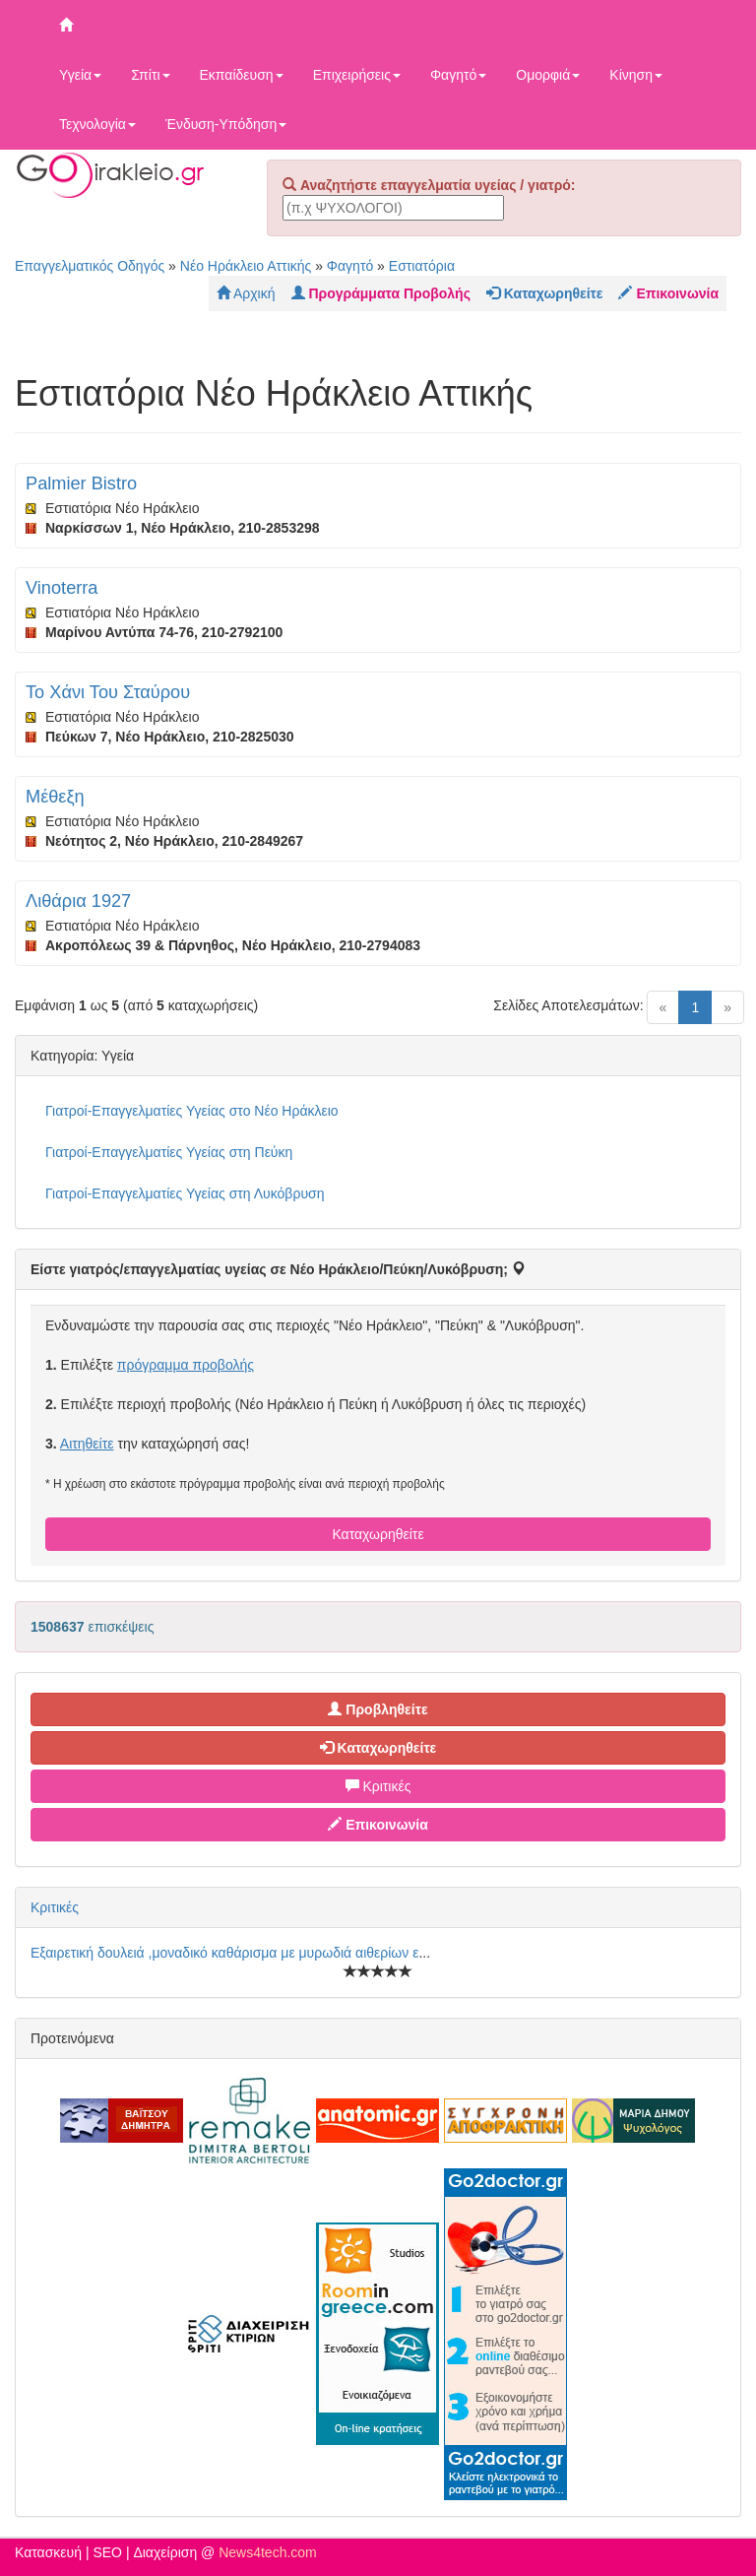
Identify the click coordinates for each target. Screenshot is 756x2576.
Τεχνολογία (97, 124)
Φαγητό (458, 75)
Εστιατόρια (422, 266)
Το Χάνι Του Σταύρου (108, 692)
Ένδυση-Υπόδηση (225, 124)
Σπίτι (150, 75)
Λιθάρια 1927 (78, 901)
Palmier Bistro (81, 483)
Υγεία (80, 75)
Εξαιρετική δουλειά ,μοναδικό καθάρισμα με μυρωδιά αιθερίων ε (224, 1953)
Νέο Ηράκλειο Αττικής (246, 266)
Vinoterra (61, 588)
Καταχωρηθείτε (377, 1534)
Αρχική (246, 293)
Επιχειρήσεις (357, 75)
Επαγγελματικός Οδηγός (89, 266)
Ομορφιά (548, 75)
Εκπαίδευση (242, 75)
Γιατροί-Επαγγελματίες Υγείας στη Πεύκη (168, 1152)
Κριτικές (378, 1786)
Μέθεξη (55, 796)
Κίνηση (635, 75)
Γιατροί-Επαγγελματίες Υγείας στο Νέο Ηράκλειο (192, 1111)
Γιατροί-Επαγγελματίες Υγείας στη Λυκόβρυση (184, 1193)
